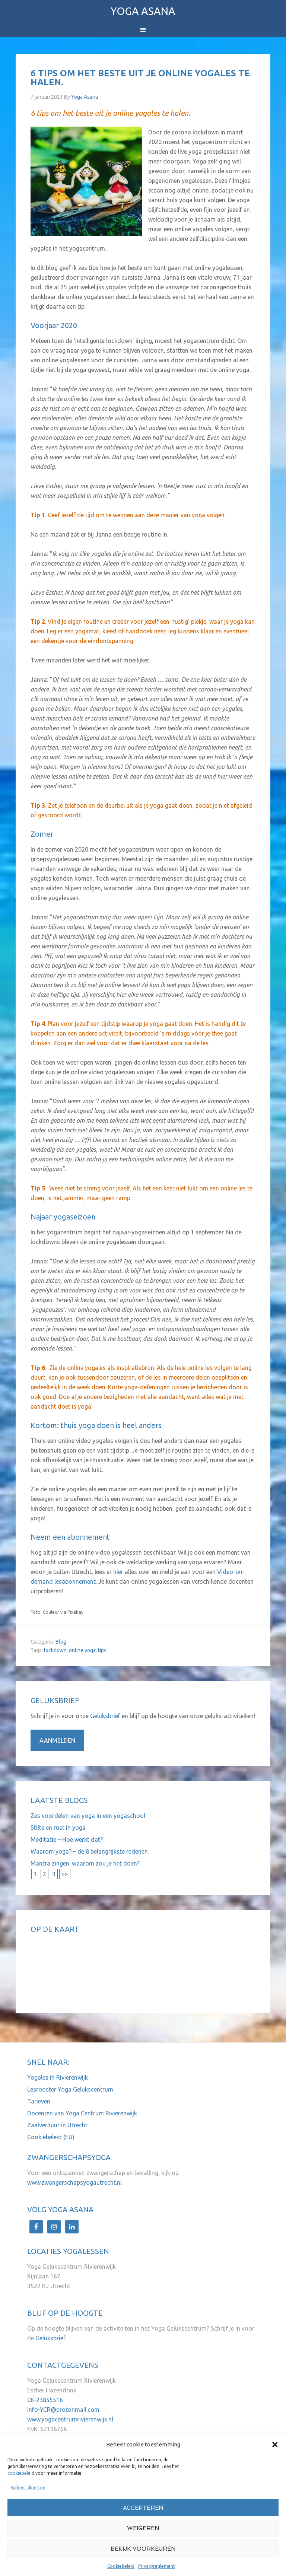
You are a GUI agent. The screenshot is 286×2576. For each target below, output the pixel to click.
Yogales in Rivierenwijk (57, 2077)
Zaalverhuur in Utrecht (57, 2125)
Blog (60, 1642)
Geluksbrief (106, 1715)
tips (102, 1650)
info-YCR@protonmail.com (63, 2409)
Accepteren (143, 2508)
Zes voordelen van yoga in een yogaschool (88, 1815)
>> (64, 1874)
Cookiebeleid (120, 2566)
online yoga (82, 1650)
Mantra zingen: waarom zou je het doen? (85, 1863)
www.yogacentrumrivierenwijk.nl (70, 2419)
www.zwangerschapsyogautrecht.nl (74, 2182)
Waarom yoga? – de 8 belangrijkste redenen (89, 1851)
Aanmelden (57, 1740)
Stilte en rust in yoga (58, 1827)
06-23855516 (45, 2400)
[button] (275, 2444)
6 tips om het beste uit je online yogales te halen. (140, 77)
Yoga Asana (143, 11)
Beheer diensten (28, 2487)
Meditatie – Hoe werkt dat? (67, 1839)
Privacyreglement (156, 2566)
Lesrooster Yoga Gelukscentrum (70, 2089)
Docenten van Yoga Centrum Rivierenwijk (82, 2113)
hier (118, 1571)
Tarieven (38, 2101)
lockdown (55, 1650)
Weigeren (143, 2528)
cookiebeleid (20, 2473)
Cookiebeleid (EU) (50, 2137)
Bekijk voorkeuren (143, 2548)
